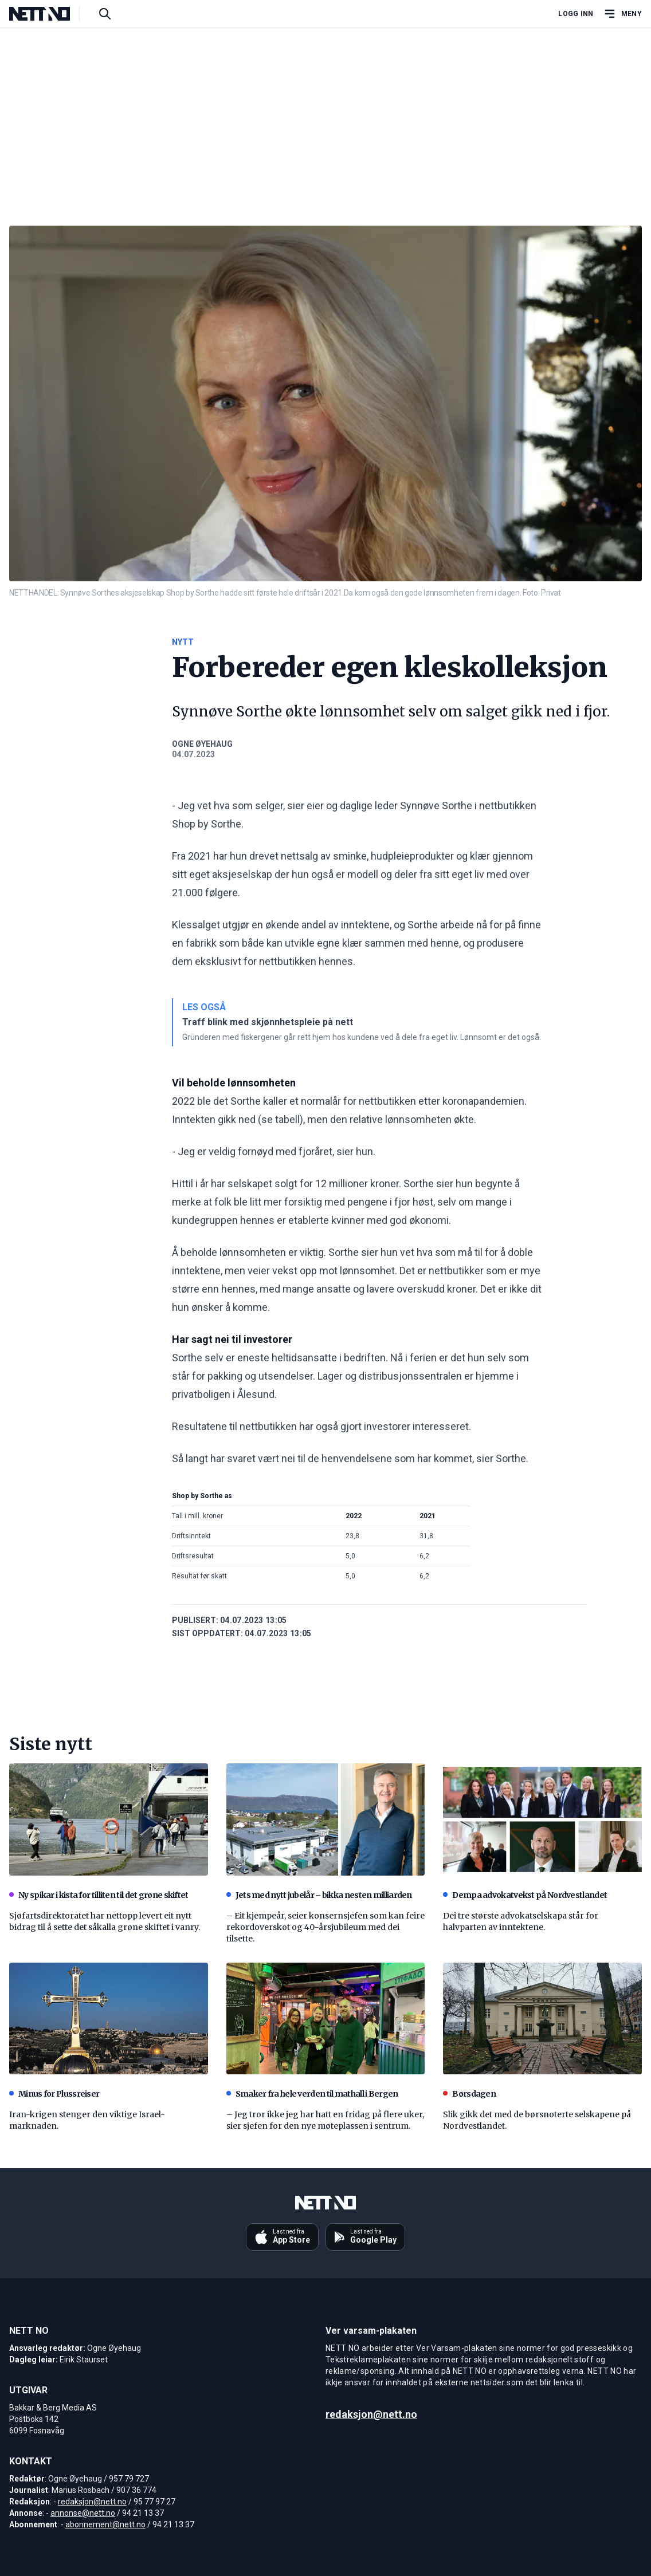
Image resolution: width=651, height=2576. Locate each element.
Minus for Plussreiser (54, 2094)
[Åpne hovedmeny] (622, 14)
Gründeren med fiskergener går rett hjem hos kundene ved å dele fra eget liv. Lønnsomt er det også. (361, 1037)
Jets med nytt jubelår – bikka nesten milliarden (319, 1895)
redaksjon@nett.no (92, 2501)
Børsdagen (469, 2094)
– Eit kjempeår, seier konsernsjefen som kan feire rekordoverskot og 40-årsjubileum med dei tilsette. (325, 1927)
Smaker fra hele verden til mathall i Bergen (312, 2094)
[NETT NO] (49, 14)
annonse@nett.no (82, 2513)
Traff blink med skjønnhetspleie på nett (267, 1022)
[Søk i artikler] (105, 14)
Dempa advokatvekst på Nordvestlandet (525, 1895)
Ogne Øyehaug (202, 744)
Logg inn (575, 14)
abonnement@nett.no (105, 2524)
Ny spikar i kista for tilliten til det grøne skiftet (99, 1895)
